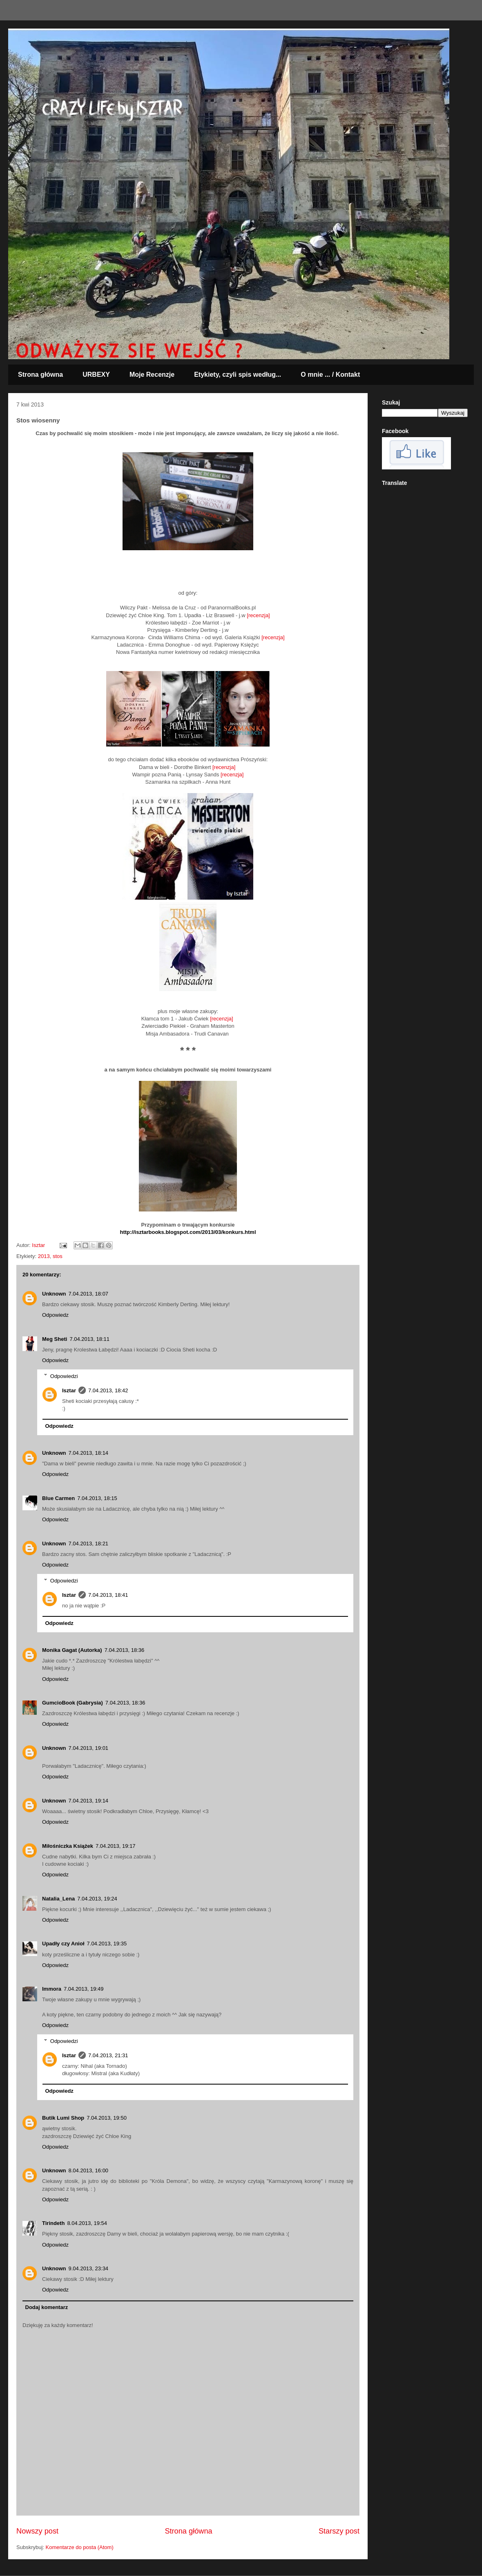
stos (57, 1256)
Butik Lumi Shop (63, 2118)
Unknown (54, 1294)
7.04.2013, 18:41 (108, 1595)
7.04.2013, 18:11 (89, 1339)
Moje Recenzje (151, 374)
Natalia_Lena (58, 1899)
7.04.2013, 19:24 (97, 1899)
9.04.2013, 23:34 (89, 2268)
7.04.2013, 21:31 (108, 2055)
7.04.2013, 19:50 (107, 2118)
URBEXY (96, 374)
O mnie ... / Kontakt (330, 374)
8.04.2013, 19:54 (87, 2223)
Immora (51, 1989)
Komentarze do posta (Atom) (80, 2547)
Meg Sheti (54, 1339)
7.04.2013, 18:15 (97, 1498)
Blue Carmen (58, 1498)
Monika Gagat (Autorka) (72, 1650)
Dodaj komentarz (46, 2307)
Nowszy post (37, 2531)
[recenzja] (258, 615)
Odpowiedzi (64, 1376)
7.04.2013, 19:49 (84, 1989)
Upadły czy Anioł (63, 1943)
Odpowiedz (55, 1315)
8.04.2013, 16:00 (89, 2170)
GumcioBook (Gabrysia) (72, 1703)
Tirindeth (53, 2223)
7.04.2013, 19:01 (89, 1748)
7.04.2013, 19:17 (116, 1846)
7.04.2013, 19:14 (89, 1801)
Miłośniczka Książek (67, 1846)
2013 (44, 1256)
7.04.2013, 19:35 (107, 1943)
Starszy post (339, 2531)
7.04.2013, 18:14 (89, 1453)
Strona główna (40, 374)
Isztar (69, 1390)
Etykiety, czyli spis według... (237, 374)
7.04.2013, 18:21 (89, 1543)
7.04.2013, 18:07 (89, 1294)
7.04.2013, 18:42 (108, 1390)
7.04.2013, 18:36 (125, 1650)
